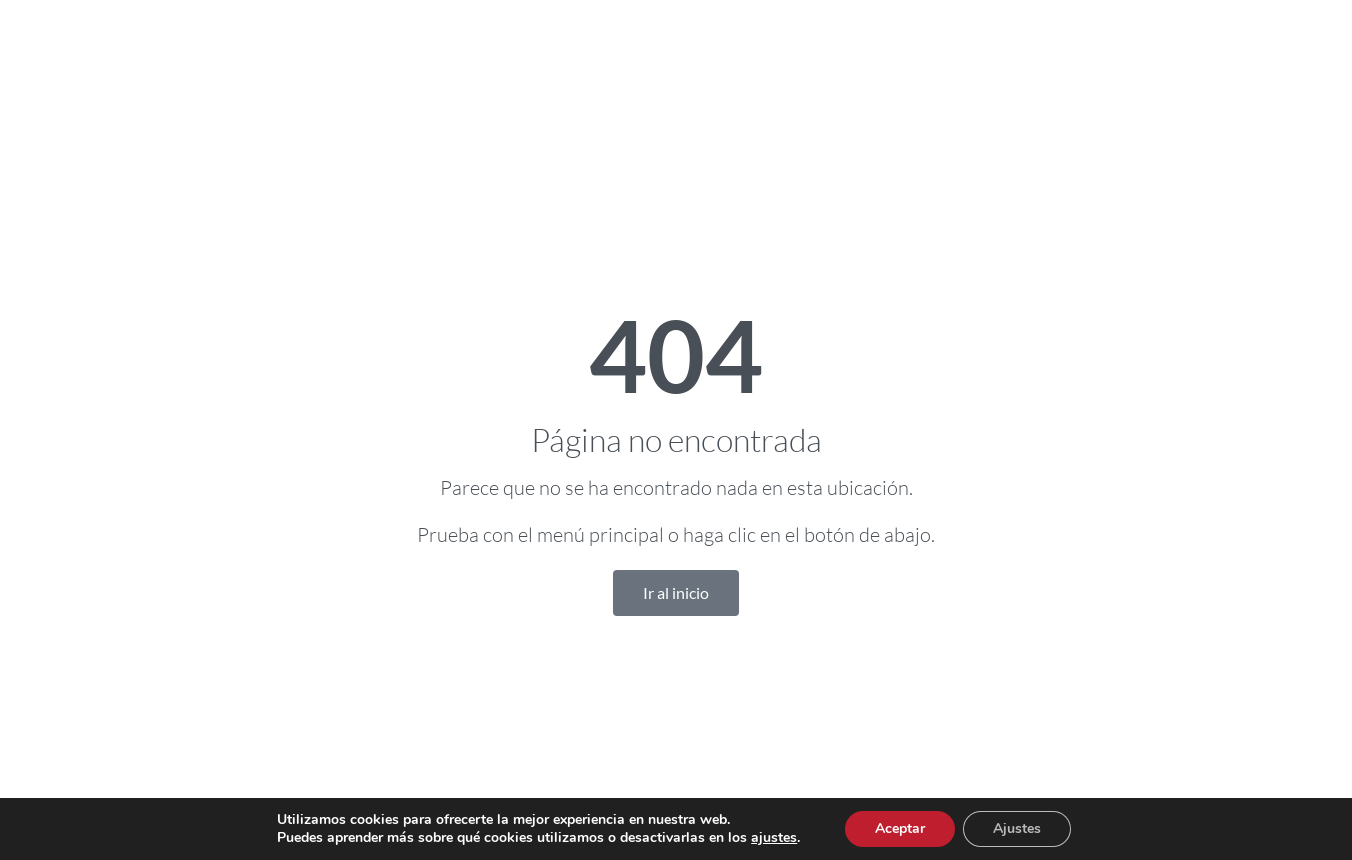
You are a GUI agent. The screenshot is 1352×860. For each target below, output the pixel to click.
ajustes (774, 838)
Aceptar (900, 828)
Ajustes (1017, 828)
